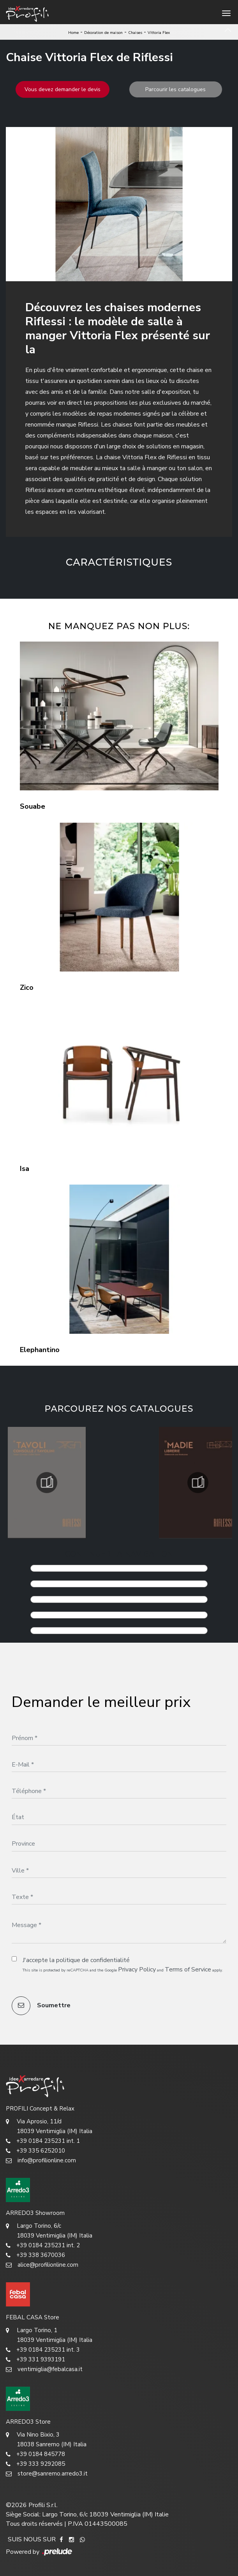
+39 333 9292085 (35, 2464)
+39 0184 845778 (35, 2454)
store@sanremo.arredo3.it (47, 2474)
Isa (24, 1168)
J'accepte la (76, 1960)
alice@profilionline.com (42, 2265)
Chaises (135, 32)
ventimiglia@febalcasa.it (44, 2369)
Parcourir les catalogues (175, 89)
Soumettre (41, 2005)
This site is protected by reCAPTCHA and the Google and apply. (123, 1969)
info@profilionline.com (41, 2160)
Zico (26, 987)
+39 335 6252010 (35, 2151)
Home (73, 32)
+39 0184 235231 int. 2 (43, 2245)
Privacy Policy (137, 1969)
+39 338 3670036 (35, 2255)
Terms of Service (188, 1969)
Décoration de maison (103, 32)
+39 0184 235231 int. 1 (43, 2141)
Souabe (32, 806)
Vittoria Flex (159, 32)
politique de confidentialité (93, 1960)
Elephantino (40, 1349)
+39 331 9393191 (35, 2359)
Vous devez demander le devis (62, 89)
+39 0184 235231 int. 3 (43, 2350)
